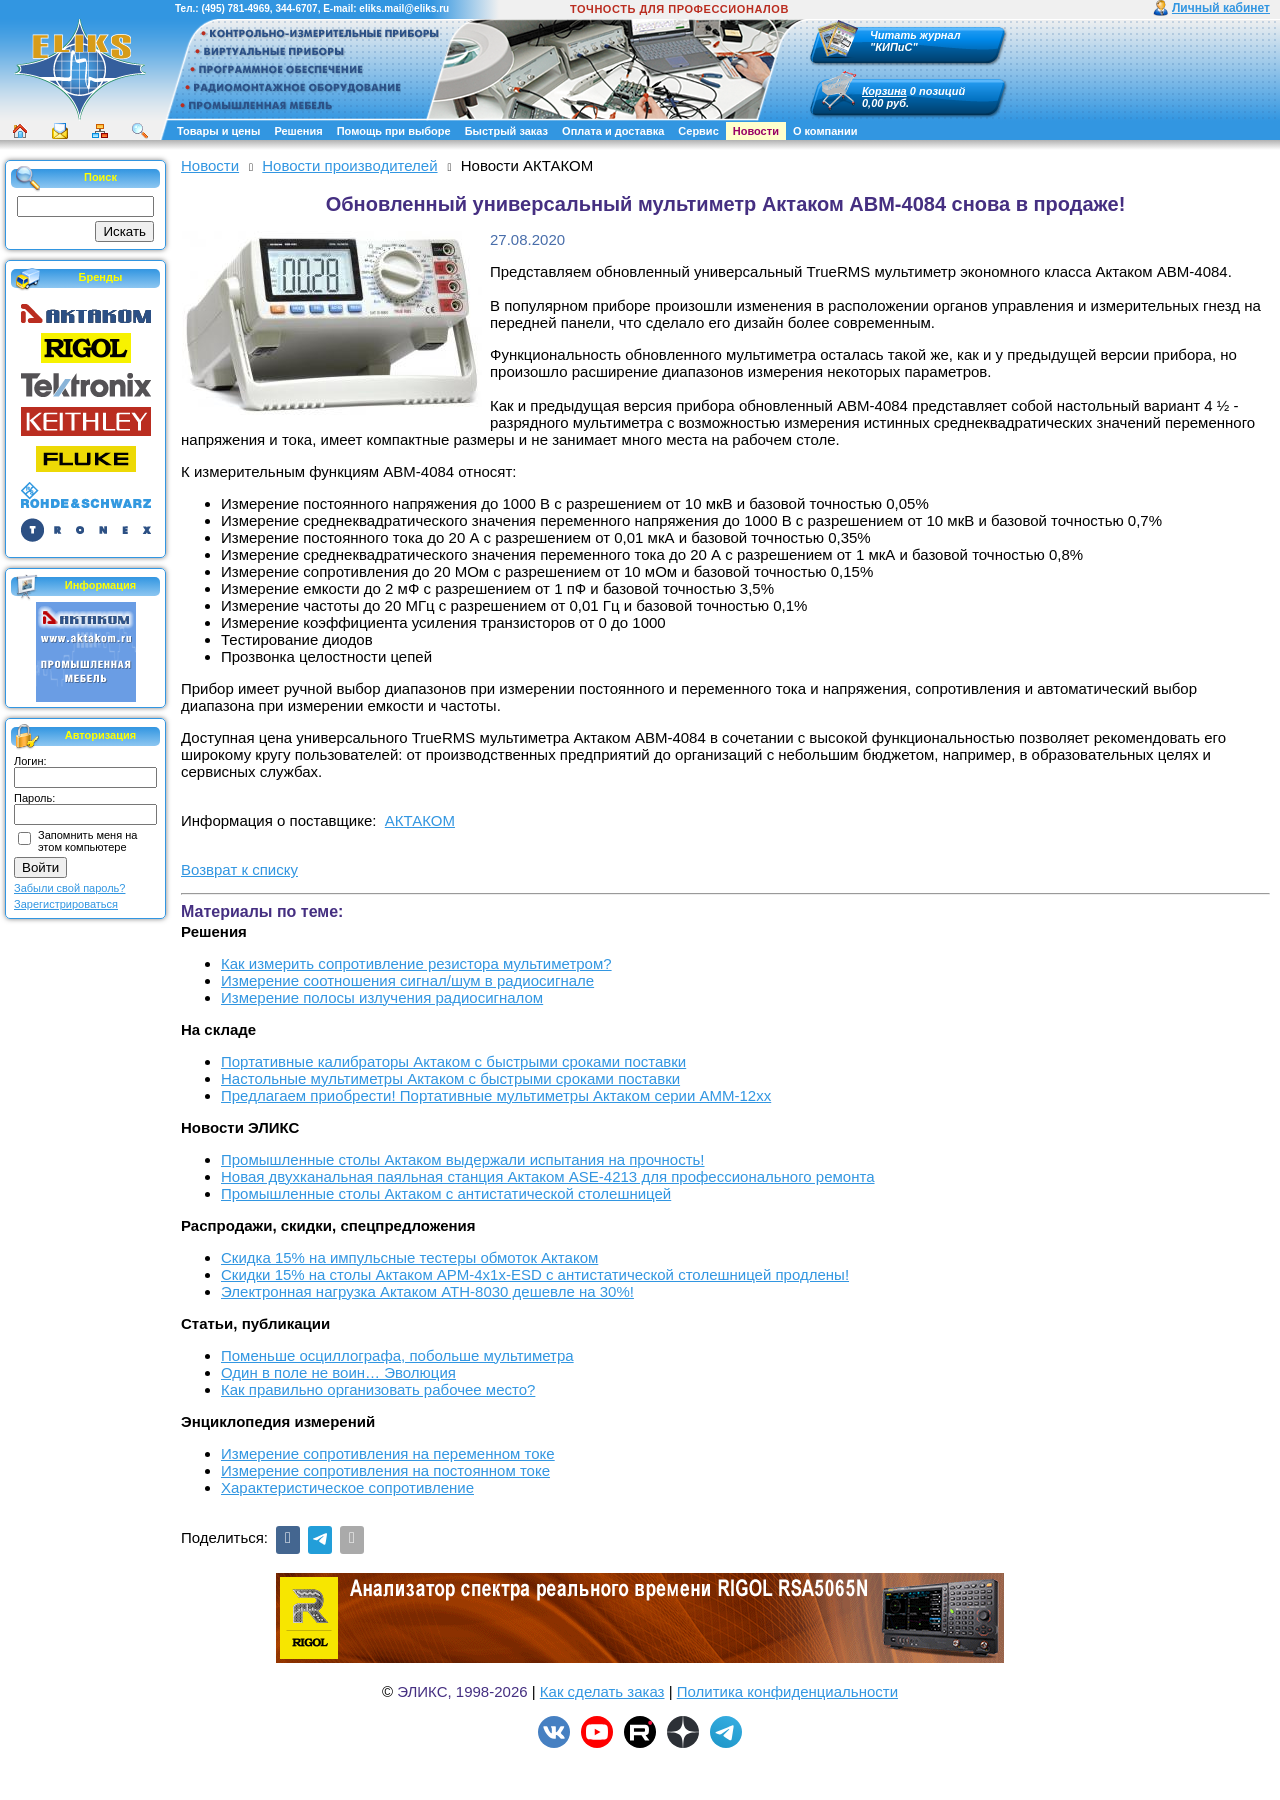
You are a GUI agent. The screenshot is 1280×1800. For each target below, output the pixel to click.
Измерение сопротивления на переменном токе (388, 1453)
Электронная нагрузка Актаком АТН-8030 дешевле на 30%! (427, 1291)
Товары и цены (218, 131)
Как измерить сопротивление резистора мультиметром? (416, 963)
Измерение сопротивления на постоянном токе (385, 1470)
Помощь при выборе (394, 131)
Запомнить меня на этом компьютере (87, 841)
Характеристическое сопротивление (347, 1487)
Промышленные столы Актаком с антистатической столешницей (446, 1193)
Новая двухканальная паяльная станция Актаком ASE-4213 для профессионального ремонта (548, 1176)
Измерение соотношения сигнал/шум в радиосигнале (407, 980)
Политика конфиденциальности (787, 1691)
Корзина (884, 91)
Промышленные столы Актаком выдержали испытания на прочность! (463, 1159)
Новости (756, 131)
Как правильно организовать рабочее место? (378, 1389)
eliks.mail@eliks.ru (404, 8)
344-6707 (296, 8)
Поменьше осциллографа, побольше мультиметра (397, 1355)
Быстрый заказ (506, 131)
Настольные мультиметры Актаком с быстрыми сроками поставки (450, 1078)
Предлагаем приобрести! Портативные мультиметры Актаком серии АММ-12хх (496, 1095)
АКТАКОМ (420, 820)
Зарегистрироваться (66, 904)
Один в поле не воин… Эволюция (338, 1372)
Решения (298, 131)
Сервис (698, 131)
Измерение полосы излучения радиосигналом (382, 997)
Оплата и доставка (613, 131)
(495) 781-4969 (235, 8)
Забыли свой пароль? (69, 888)
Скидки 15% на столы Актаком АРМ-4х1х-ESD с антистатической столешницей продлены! (535, 1274)
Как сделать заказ (602, 1691)
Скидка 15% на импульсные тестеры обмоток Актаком (409, 1257)
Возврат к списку (239, 869)
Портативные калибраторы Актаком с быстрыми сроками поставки (453, 1061)
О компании (825, 131)
